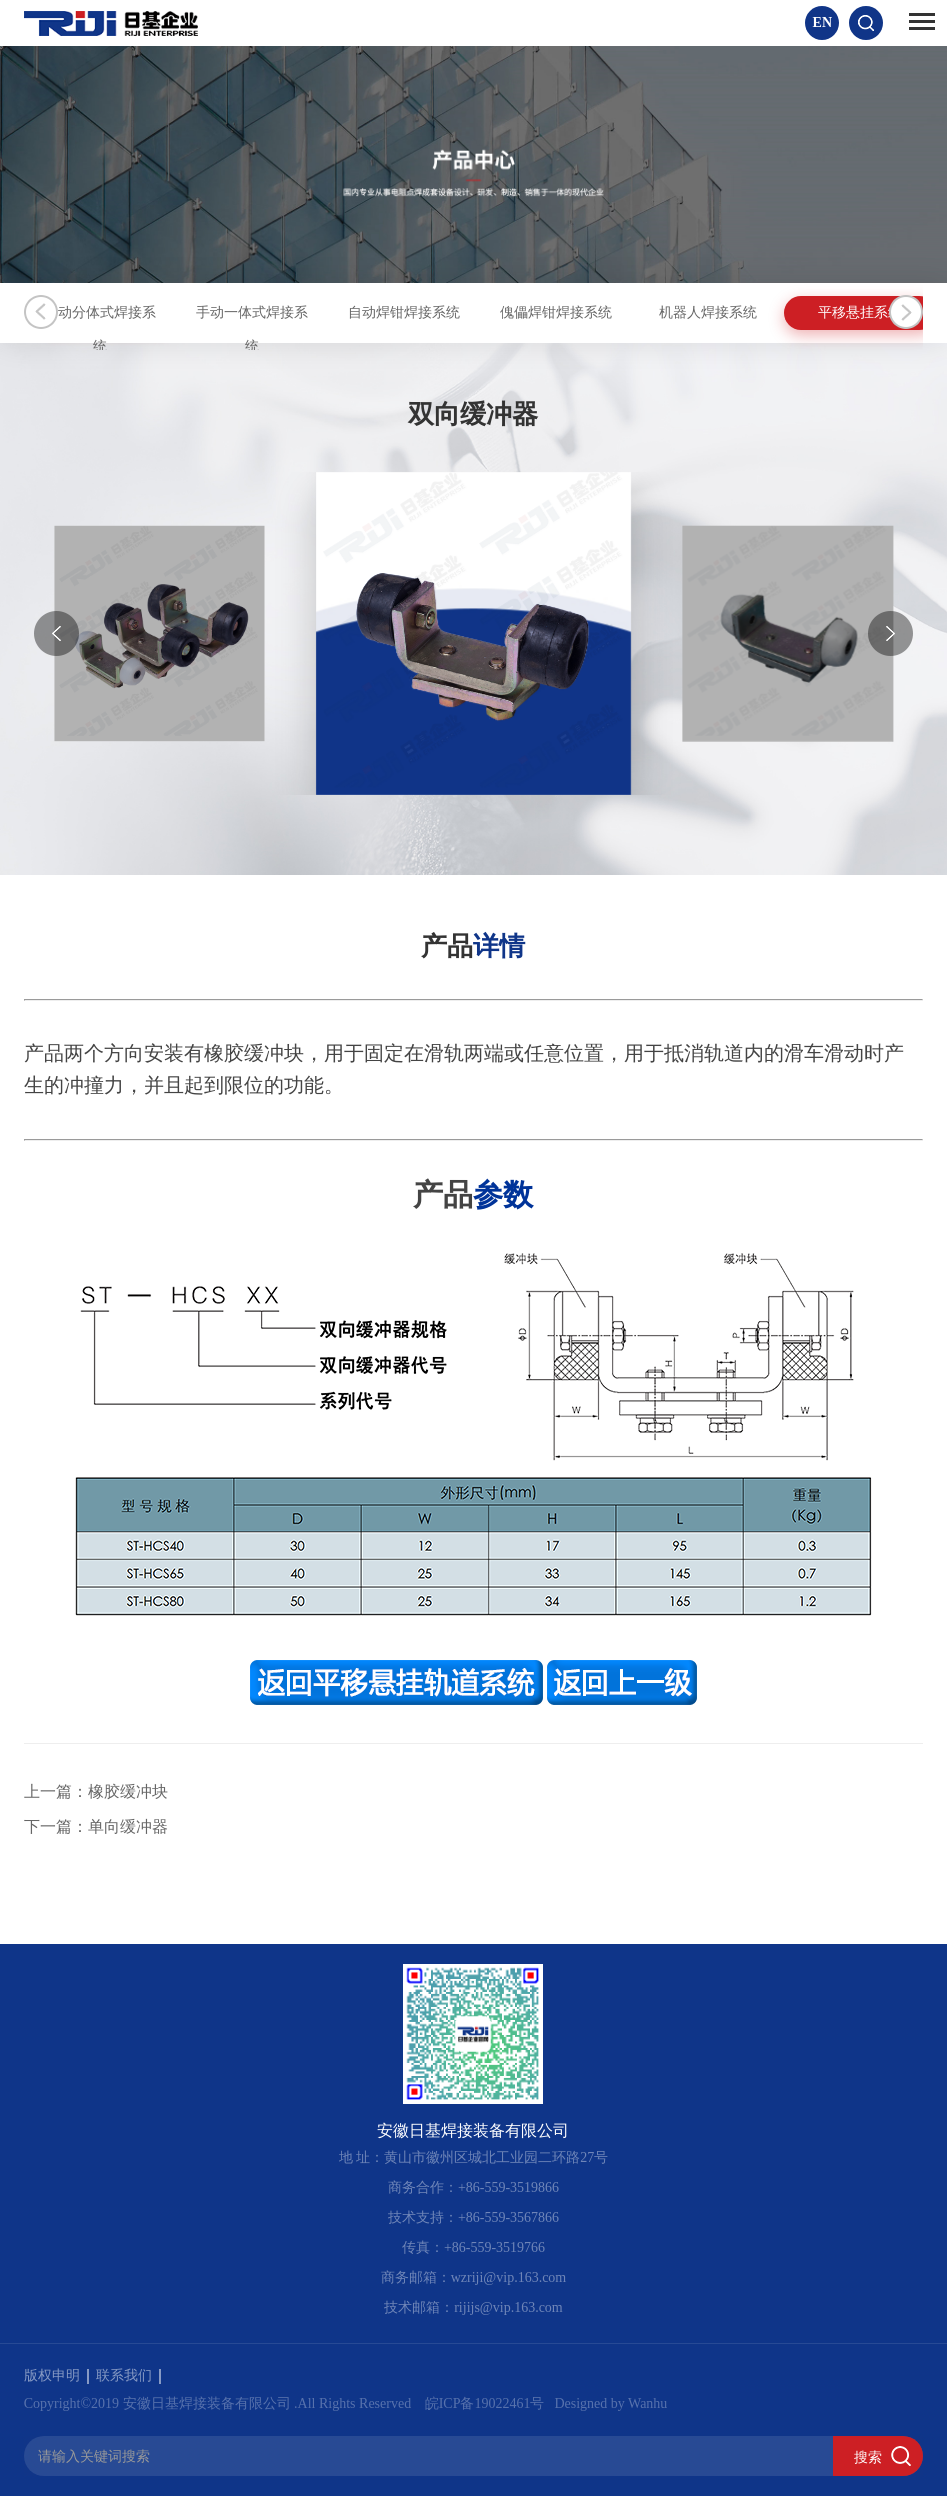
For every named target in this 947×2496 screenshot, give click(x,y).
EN (822, 22)
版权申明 (56, 2375)
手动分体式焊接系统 (119, 312)
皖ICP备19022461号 (485, 2403)
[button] (890, 633)
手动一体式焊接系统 (309, 312)
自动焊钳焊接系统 (499, 312)
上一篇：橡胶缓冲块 (96, 1791)
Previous (41, 312)
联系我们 (128, 2375)
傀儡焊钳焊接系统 (689, 312)
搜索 (868, 2457)
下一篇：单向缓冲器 (96, 1826)
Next (906, 312)
